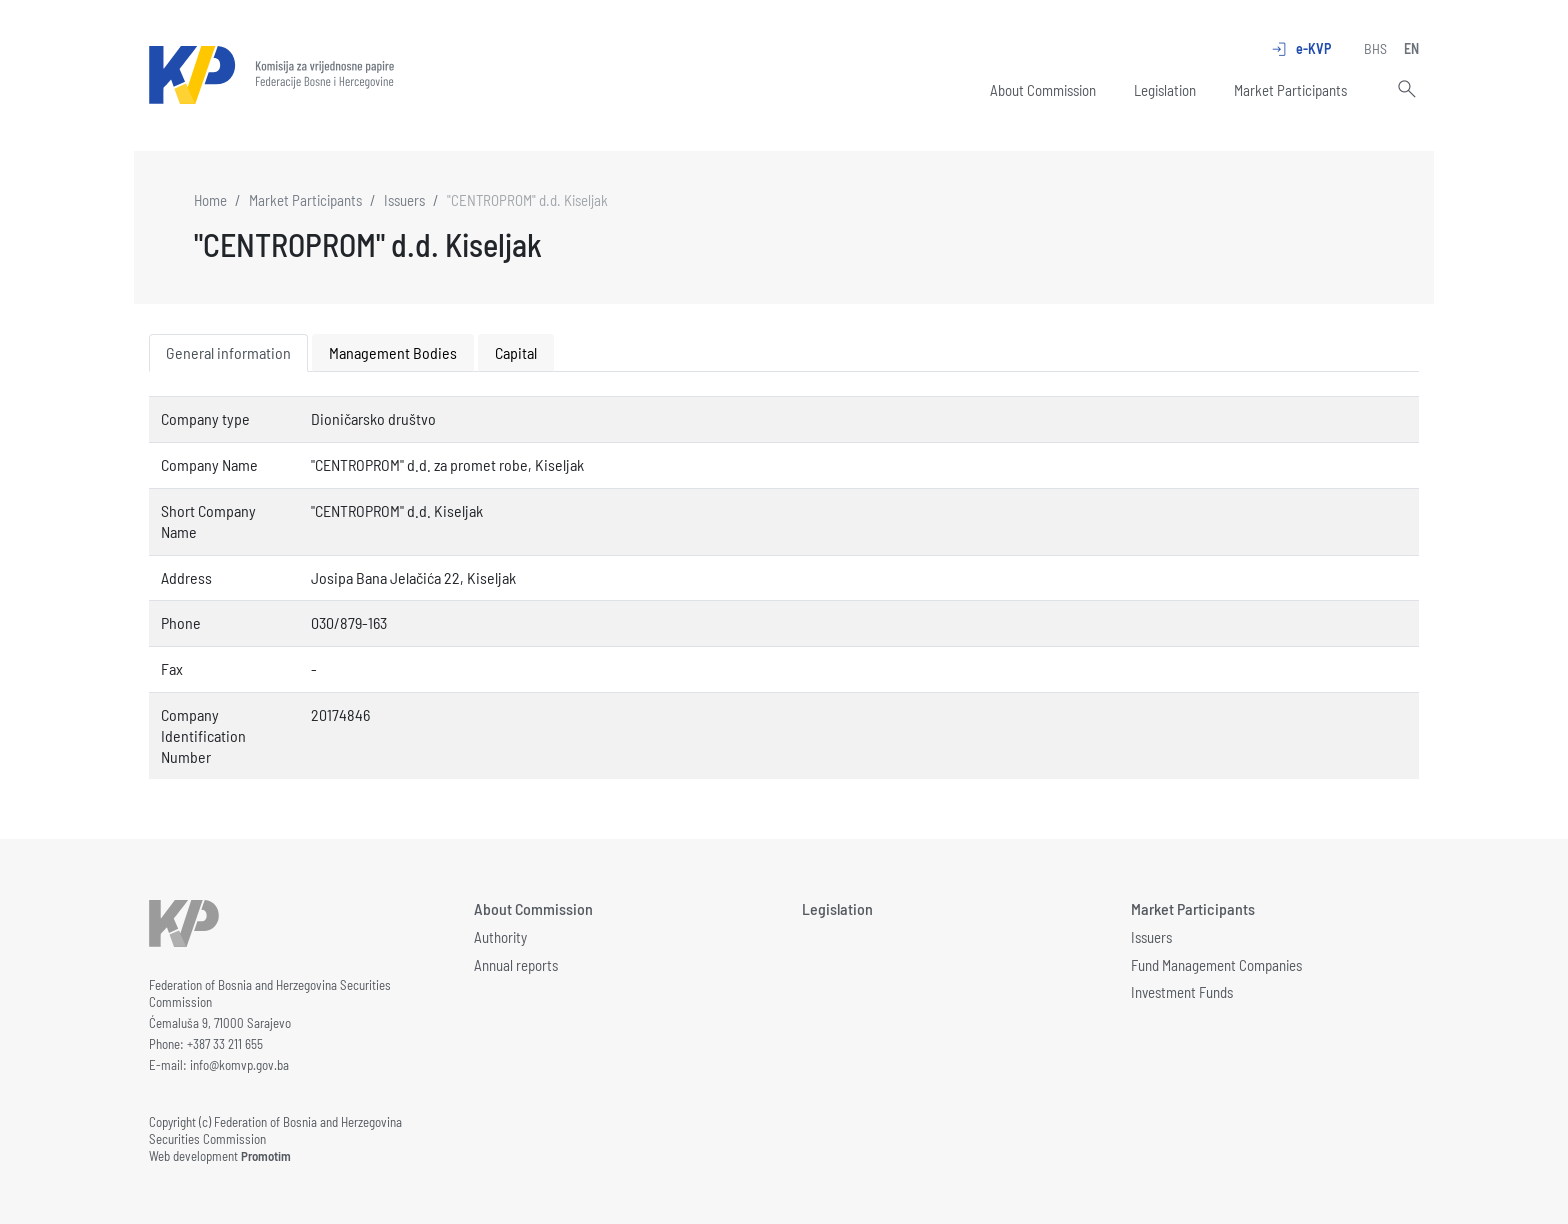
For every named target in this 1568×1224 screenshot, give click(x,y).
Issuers (404, 200)
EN (1411, 48)
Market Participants (1290, 90)
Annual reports (516, 965)
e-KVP (1300, 49)
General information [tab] (228, 352)
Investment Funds (1182, 992)
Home (210, 200)
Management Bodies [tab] (393, 352)
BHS (1375, 48)
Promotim (266, 1156)
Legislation (1165, 90)
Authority (500, 937)
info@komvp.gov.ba (239, 1065)
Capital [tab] (516, 352)
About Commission (1043, 90)
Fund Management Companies (1216, 965)
